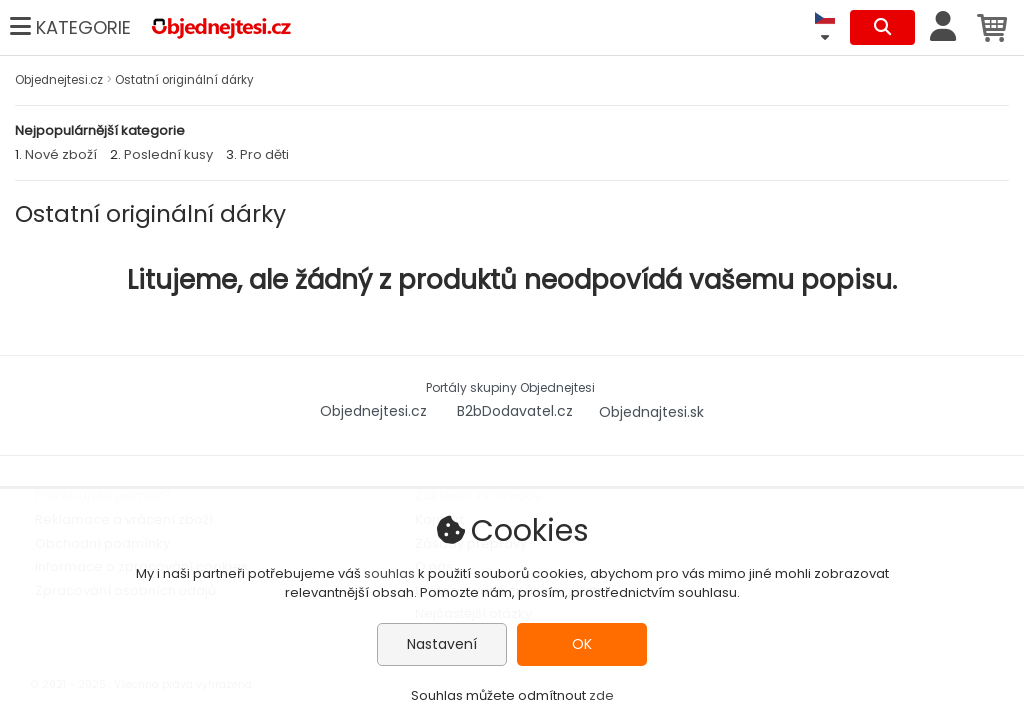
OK (582, 644)
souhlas (389, 573)
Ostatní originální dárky (184, 80)
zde (601, 695)
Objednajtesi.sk (651, 411)
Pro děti (264, 154)
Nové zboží (61, 154)
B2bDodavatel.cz (517, 411)
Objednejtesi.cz (60, 80)
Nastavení (442, 644)
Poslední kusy (168, 154)
